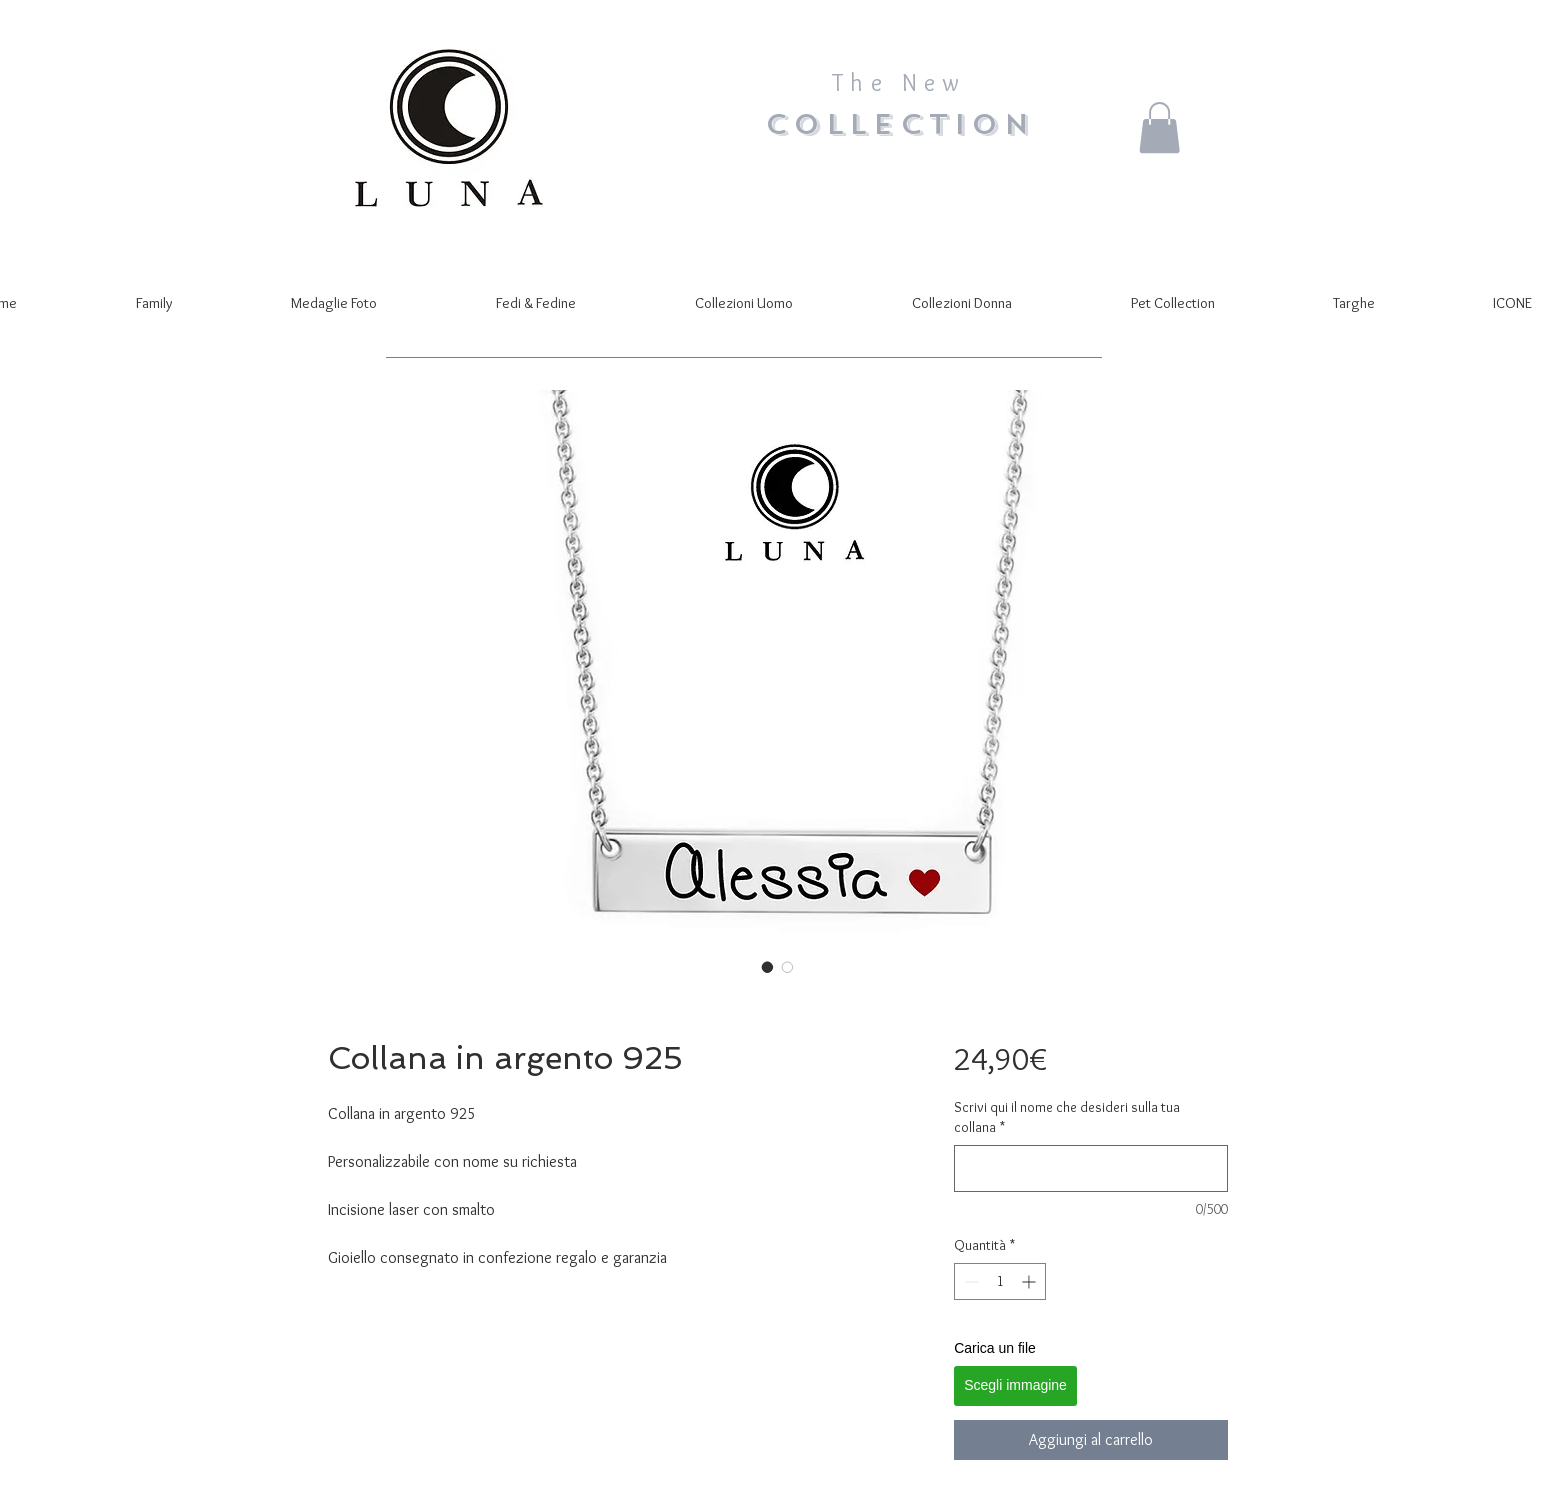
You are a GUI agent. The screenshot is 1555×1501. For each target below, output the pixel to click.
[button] (1159, 127)
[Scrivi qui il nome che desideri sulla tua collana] (1090, 1168)
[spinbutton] (1000, 1281)
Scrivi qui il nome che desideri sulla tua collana (1067, 1117)
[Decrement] (969, 1281)
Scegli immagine (1015, 1385)
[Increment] (1030, 1281)
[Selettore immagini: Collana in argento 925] (768, 967)
